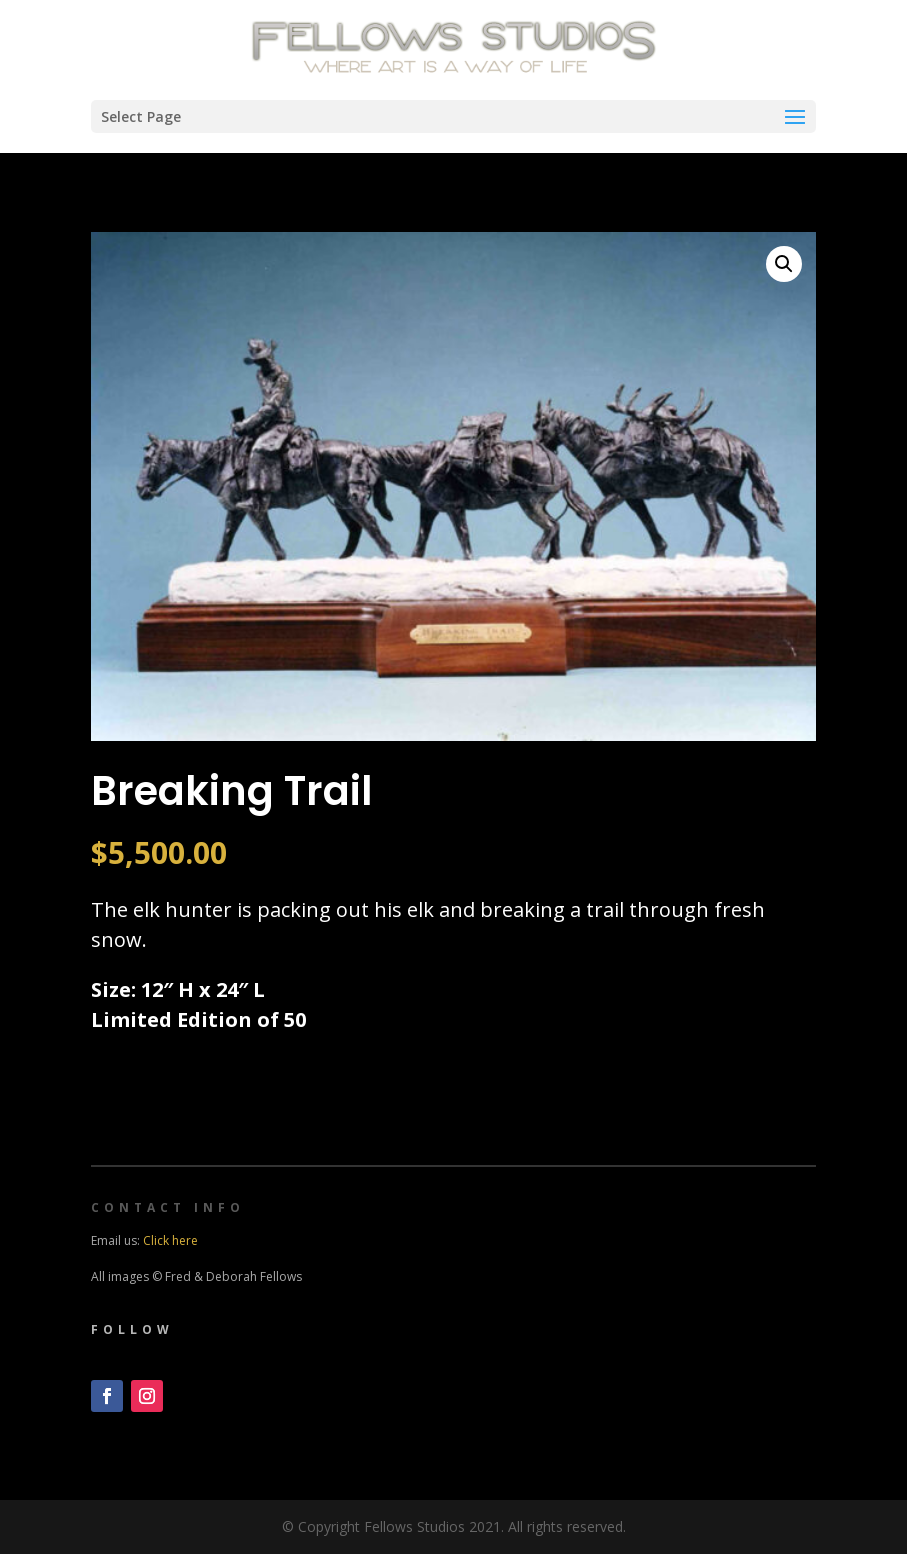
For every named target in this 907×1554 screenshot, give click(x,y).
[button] (784, 264)
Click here (170, 1240)
